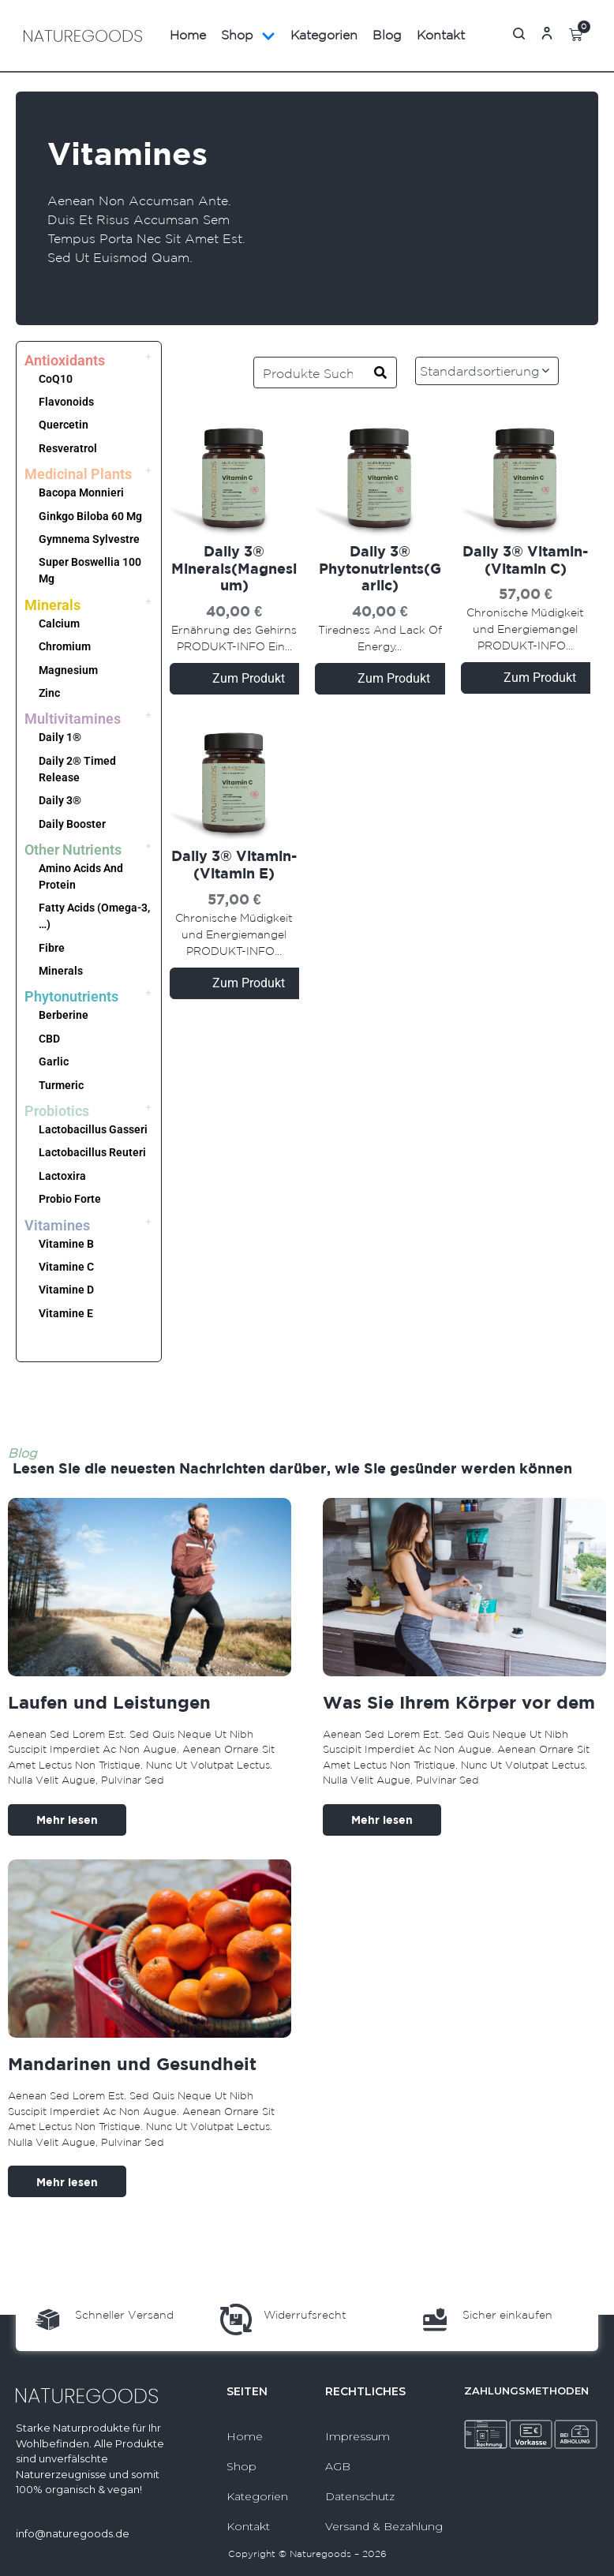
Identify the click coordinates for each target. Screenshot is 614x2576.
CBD (49, 1038)
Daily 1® (60, 737)
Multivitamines (72, 718)
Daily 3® (60, 800)
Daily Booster (72, 824)
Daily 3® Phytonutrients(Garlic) (380, 568)
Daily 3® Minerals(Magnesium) (234, 568)
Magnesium (68, 670)
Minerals (52, 605)
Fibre (52, 948)
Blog (387, 35)
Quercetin (63, 424)
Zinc (49, 693)
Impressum (357, 2436)
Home (188, 35)
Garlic (54, 1061)
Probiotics (56, 1111)
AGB (337, 2466)
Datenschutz (360, 2496)
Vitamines (57, 1225)
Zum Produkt (248, 678)
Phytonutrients (71, 996)
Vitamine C (66, 1266)
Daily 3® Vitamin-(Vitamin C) (525, 560)
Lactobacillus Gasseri (93, 1129)
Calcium (59, 623)
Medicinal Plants (78, 474)
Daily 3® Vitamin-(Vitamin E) (234, 865)
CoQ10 (56, 379)
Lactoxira (62, 1176)
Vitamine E (66, 1313)
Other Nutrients (73, 849)
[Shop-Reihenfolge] (504, 371)
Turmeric (61, 1085)
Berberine (63, 1015)
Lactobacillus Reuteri (92, 1152)
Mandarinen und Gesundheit (132, 2063)
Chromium (65, 646)
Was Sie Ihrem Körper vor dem (459, 1702)
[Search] (380, 373)
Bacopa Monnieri (81, 492)
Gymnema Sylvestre (89, 539)
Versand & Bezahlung (384, 2526)
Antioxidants (64, 360)
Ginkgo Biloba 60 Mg (90, 516)
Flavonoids (66, 401)
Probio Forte (70, 1199)
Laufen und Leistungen (109, 1702)
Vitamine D (66, 1289)
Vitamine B (66, 1243)
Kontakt (441, 35)
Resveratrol (68, 448)
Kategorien (324, 35)
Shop (248, 35)
